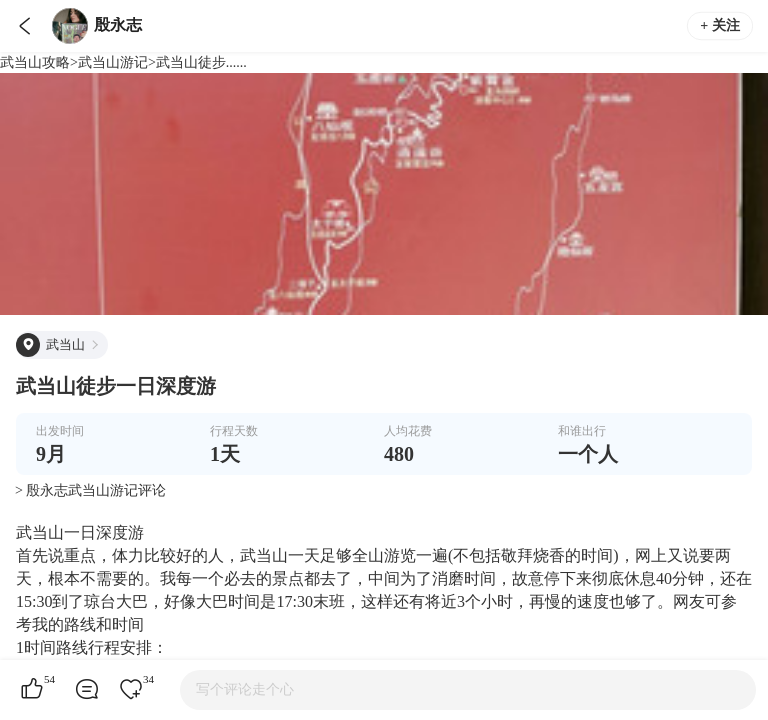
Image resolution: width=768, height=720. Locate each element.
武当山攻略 (35, 62)
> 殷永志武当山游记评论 (90, 490)
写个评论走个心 (245, 689)
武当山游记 (113, 62)
